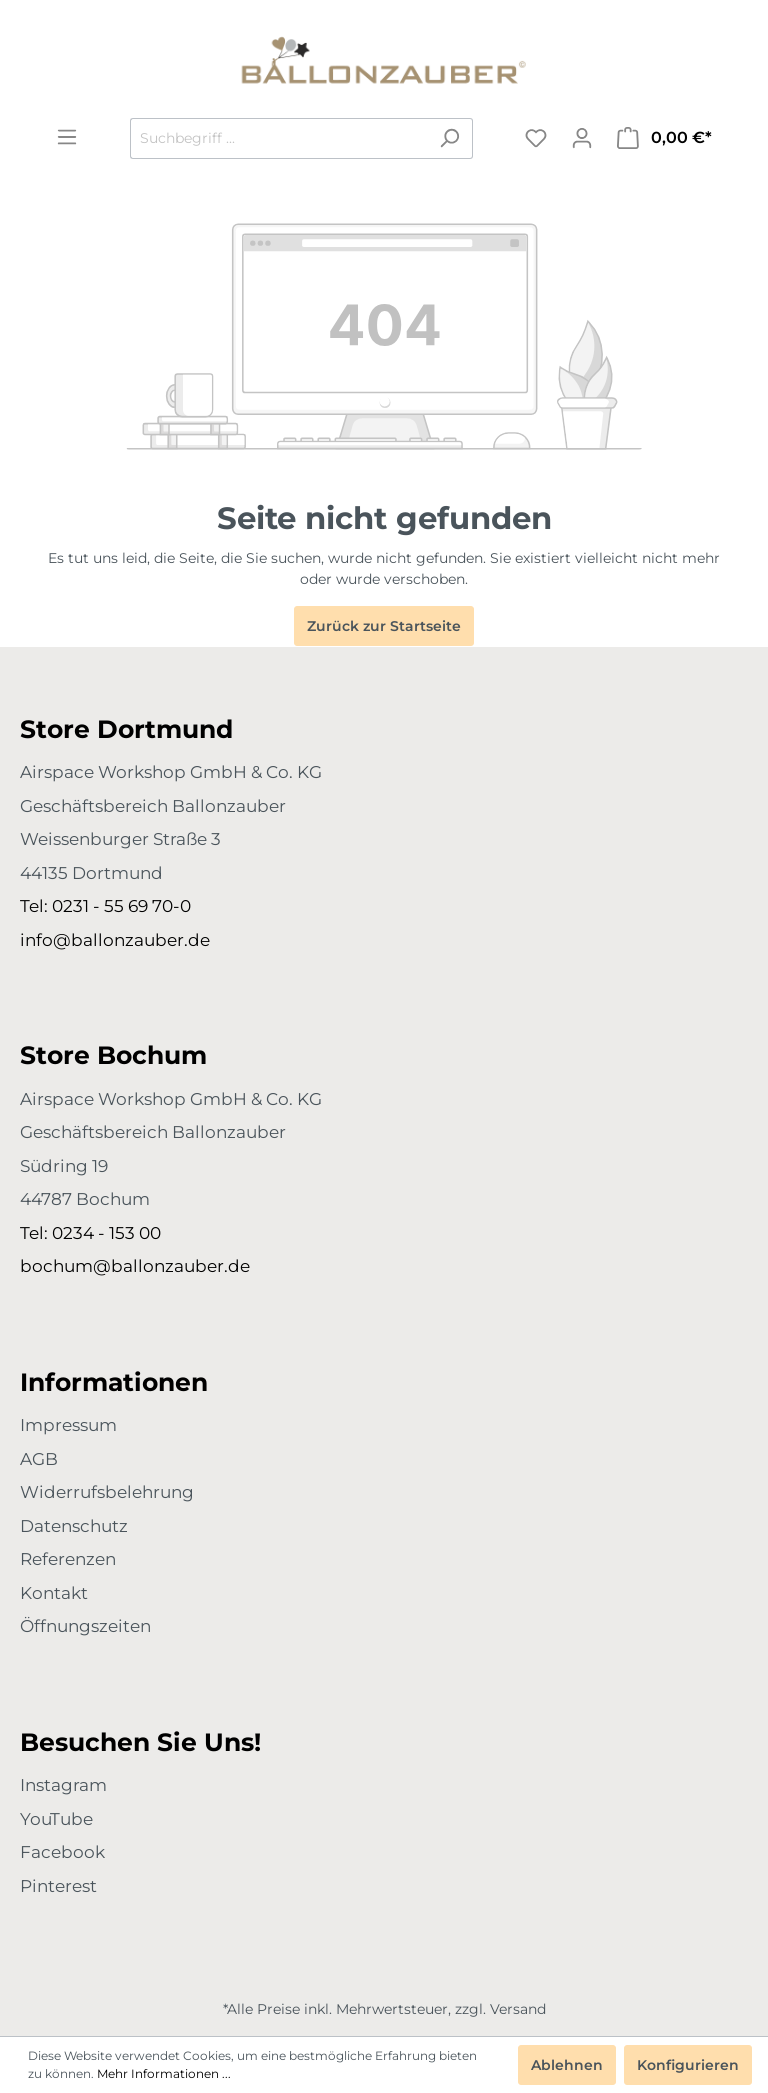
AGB (39, 1459)
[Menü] (67, 137)
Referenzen (68, 1559)
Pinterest (58, 1886)
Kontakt (54, 1593)
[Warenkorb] (664, 138)
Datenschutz (74, 1526)
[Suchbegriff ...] (278, 138)
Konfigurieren (688, 2065)
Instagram (63, 1785)
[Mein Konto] (582, 138)
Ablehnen (567, 2065)
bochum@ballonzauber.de (135, 1266)
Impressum (68, 1425)
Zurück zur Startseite (384, 626)
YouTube (56, 1819)
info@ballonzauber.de (115, 940)
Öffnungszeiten (85, 1626)
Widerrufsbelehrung (107, 1492)
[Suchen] (449, 138)
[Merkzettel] (536, 138)
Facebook (62, 1852)
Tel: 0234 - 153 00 (90, 1233)
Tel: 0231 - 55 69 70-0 (105, 906)
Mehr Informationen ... (164, 2073)
